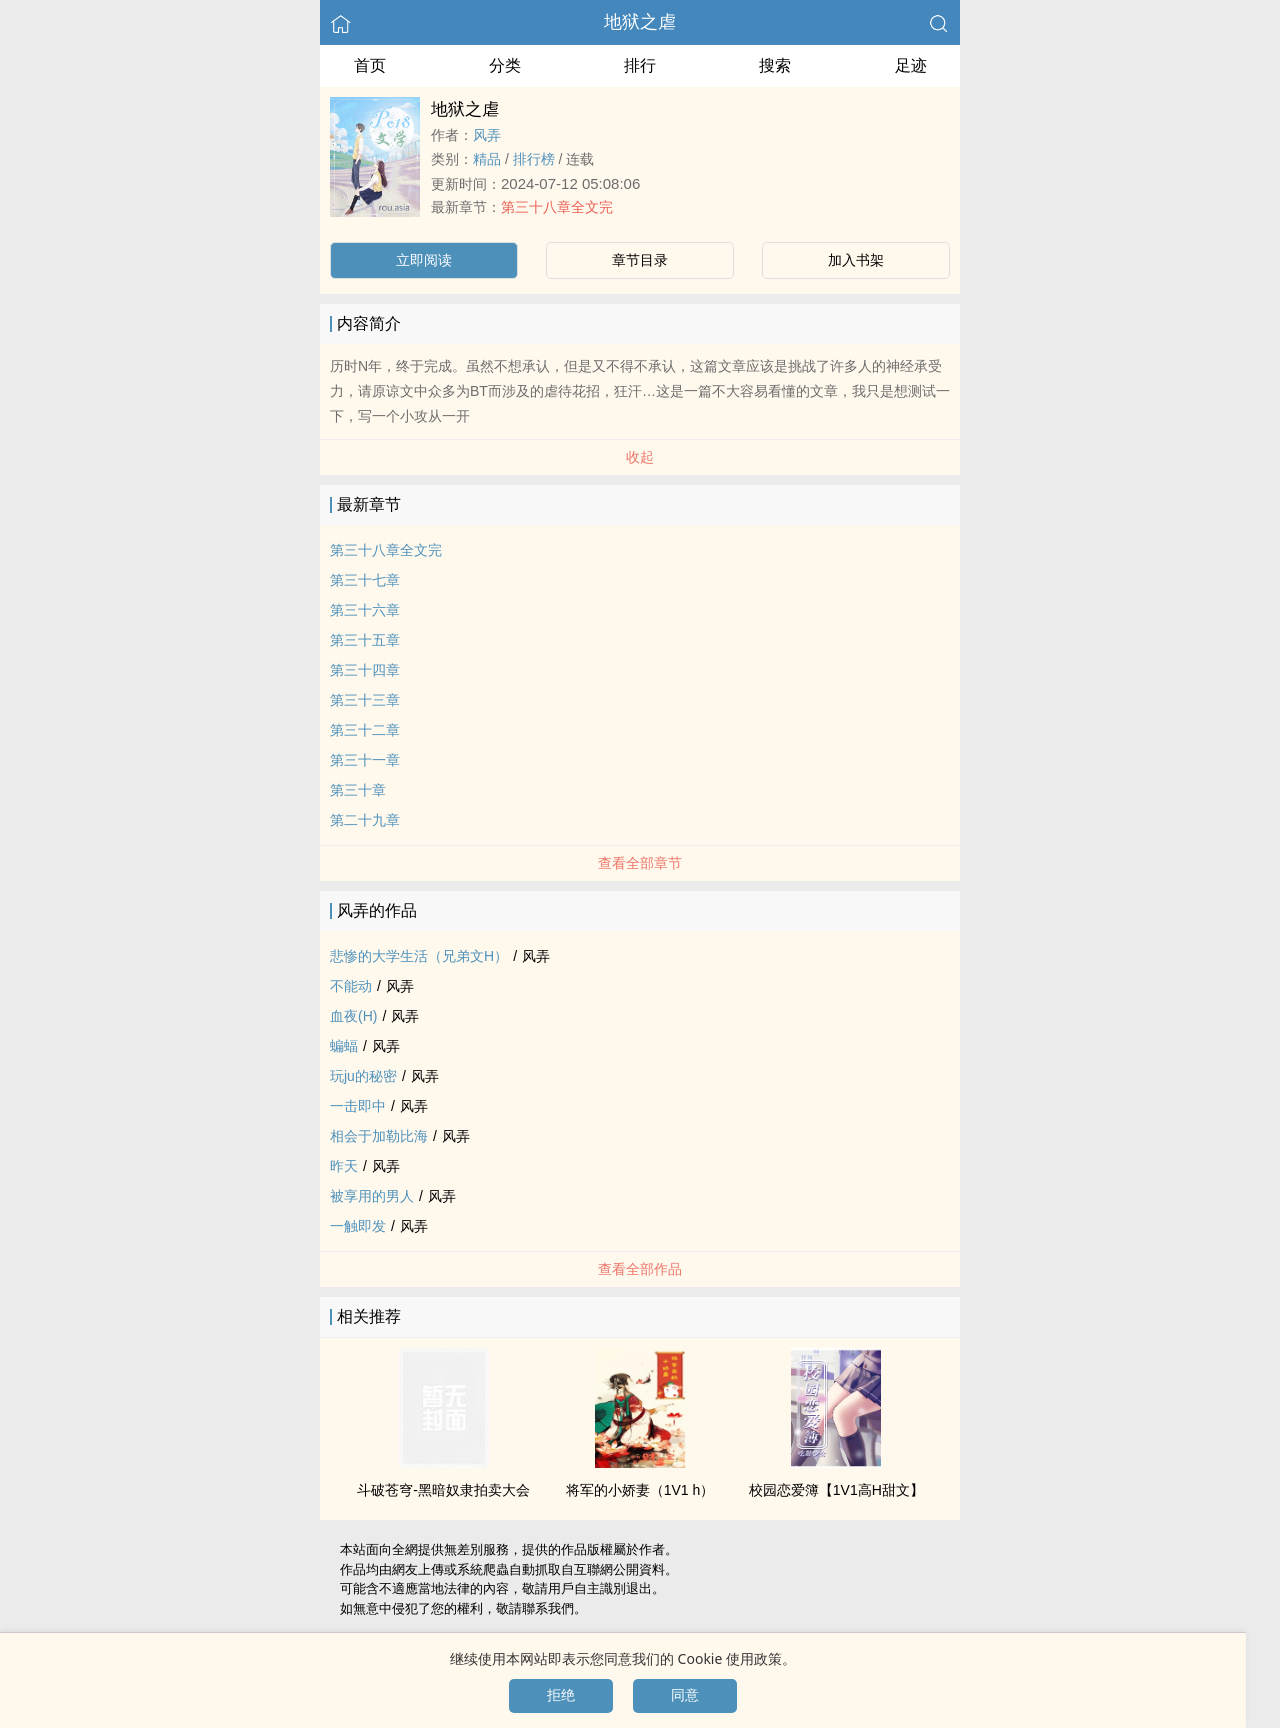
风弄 (487, 135)
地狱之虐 (640, 22)
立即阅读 (424, 260)
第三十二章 (365, 730)
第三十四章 (365, 670)
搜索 (775, 65)
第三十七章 (365, 580)
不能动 (351, 986)
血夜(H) (353, 1016)
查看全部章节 (640, 863)
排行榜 (534, 159)
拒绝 (561, 1695)
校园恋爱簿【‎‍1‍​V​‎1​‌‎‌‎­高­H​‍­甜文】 (836, 1490)
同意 (685, 1695)
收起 (640, 457)
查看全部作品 (640, 1269)
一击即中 (358, 1106)
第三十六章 (365, 610)
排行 (640, 65)
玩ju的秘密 (363, 1076)
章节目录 (640, 260)
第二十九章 (365, 820)
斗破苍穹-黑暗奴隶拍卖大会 (443, 1490)
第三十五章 (365, 640)
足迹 (911, 65)
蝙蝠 (344, 1046)
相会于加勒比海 (379, 1136)
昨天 (344, 1166)
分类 (505, 65)
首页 (370, 65)
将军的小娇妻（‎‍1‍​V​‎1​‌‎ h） (640, 1490)
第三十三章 (365, 700)
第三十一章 (365, 760)
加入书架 (856, 260)
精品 (487, 159)
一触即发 (358, 1226)
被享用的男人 (372, 1196)
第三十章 (358, 790)
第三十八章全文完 (557, 207)
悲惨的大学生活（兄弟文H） (419, 956)
